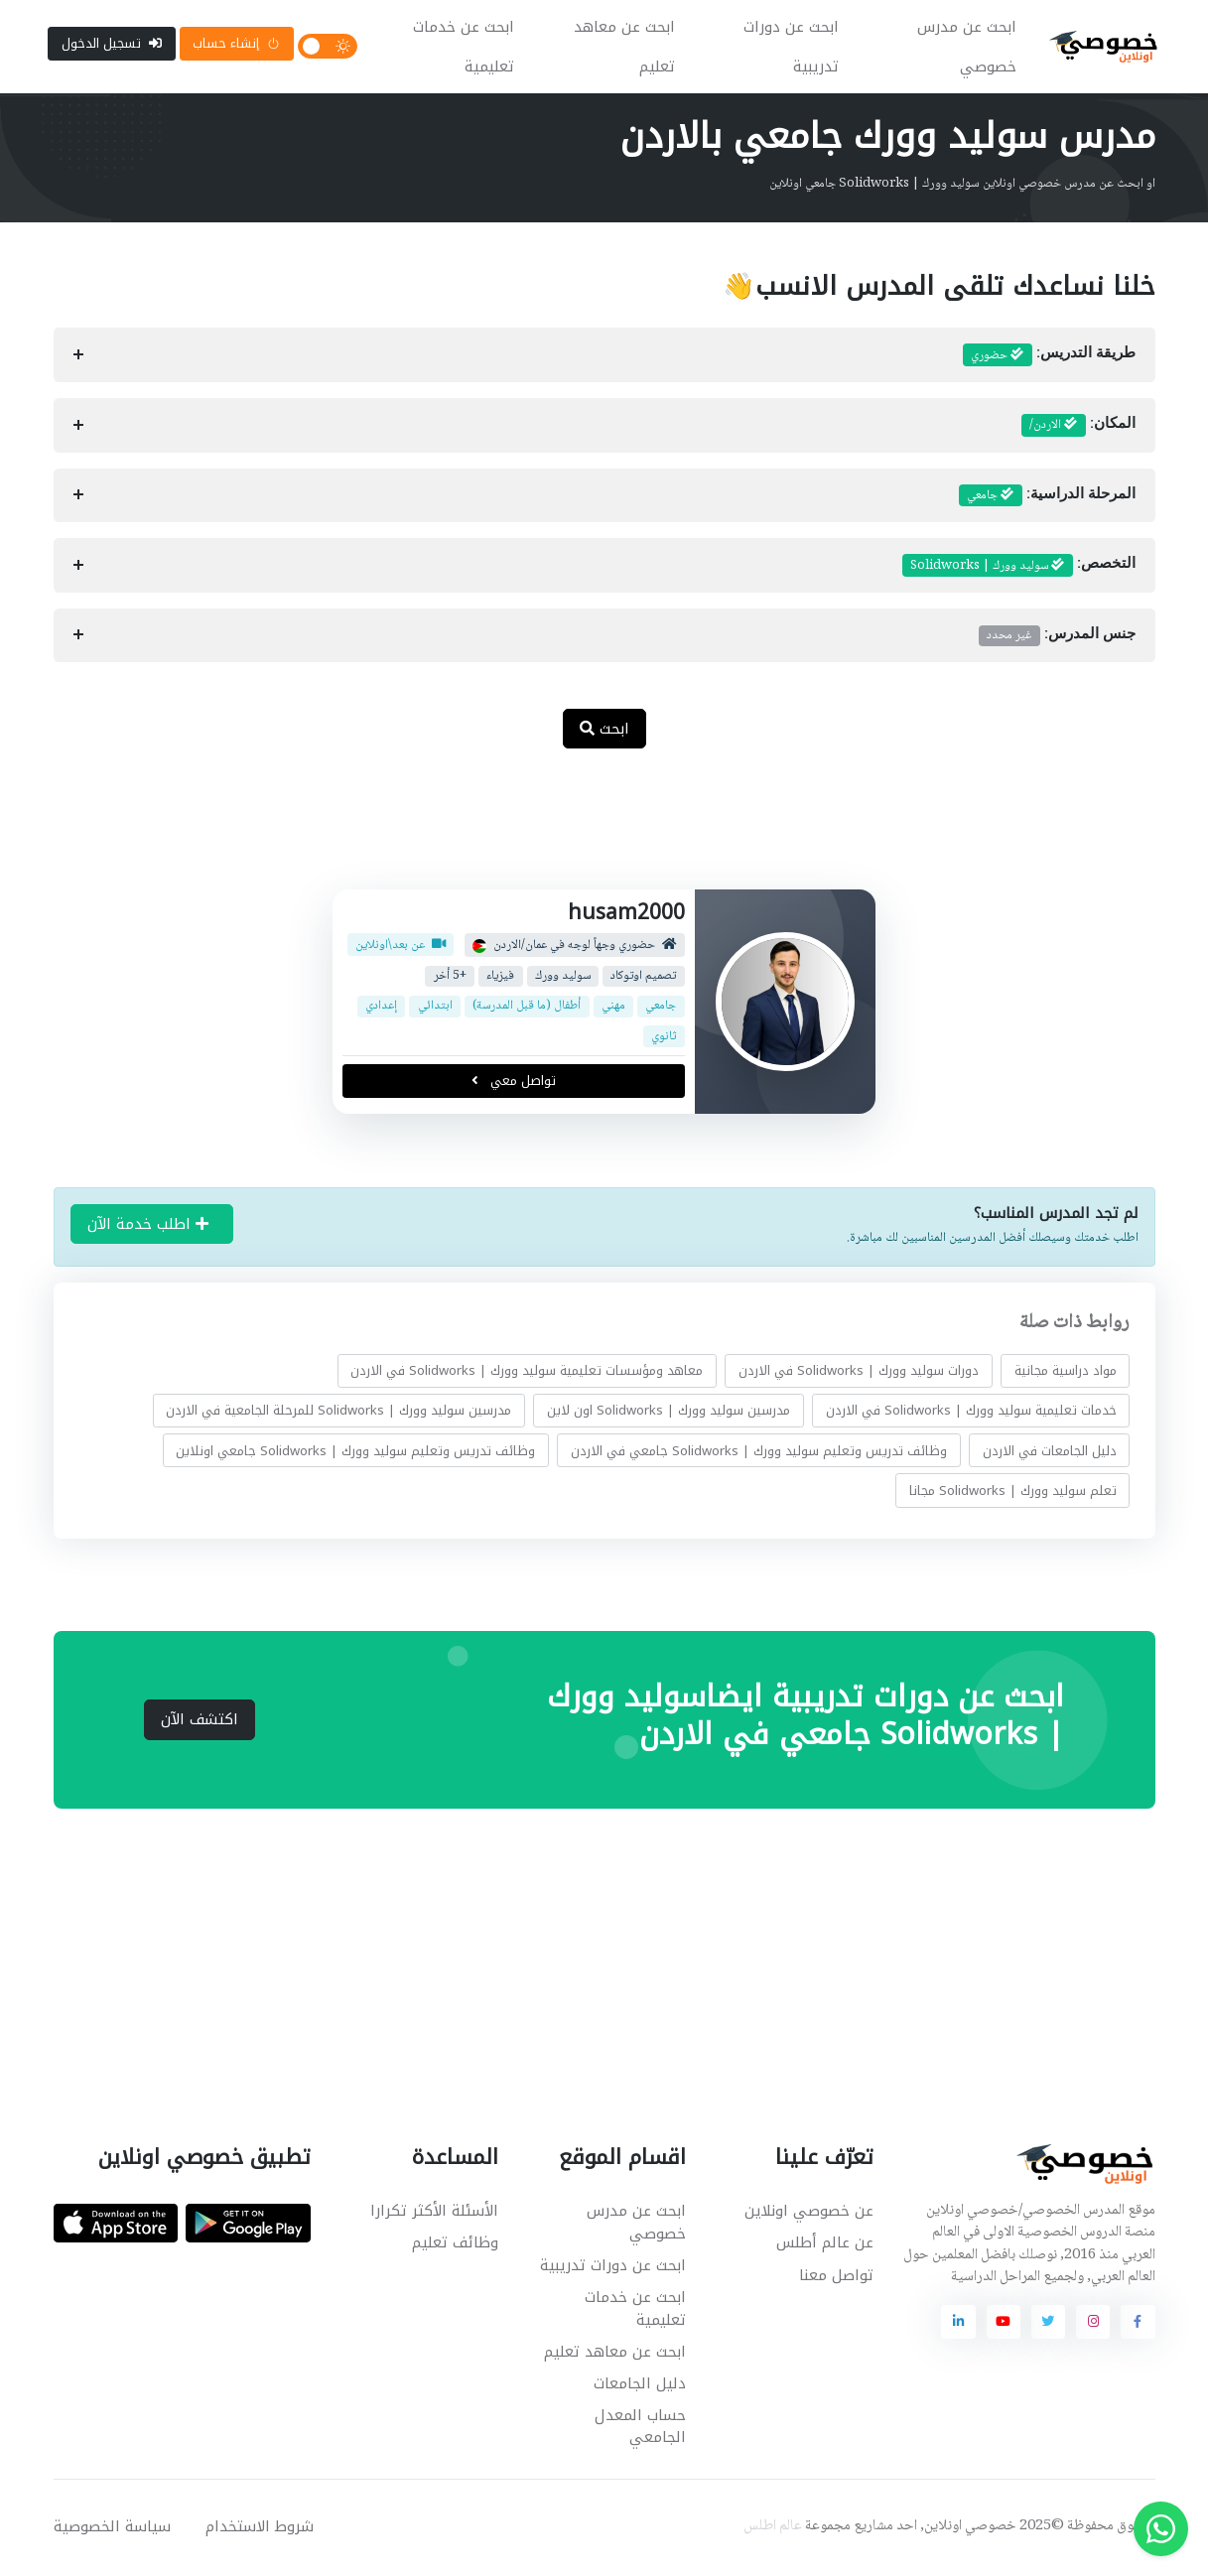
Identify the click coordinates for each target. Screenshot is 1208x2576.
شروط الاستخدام (259, 2528)
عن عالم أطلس (824, 2245)
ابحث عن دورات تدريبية (792, 47)
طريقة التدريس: (1049, 357)
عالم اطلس (772, 2528)
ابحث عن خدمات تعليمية (464, 47)
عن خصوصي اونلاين (808, 2213)
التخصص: (1019, 568)
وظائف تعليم (455, 2245)
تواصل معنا (836, 2277)
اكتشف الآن (199, 1721)
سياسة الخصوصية (112, 2528)
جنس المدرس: (1057, 637)
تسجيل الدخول (112, 44)
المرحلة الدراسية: (1047, 497)
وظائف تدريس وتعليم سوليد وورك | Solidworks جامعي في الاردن (759, 1452)
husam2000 (626, 914)
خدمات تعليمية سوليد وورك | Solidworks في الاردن (970, 1412)
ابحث (604, 731)
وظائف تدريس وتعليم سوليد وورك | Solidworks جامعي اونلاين (355, 1452)
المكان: (1078, 428)
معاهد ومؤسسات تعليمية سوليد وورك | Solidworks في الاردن (526, 1372)
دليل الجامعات (640, 2385)
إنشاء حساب (236, 44)
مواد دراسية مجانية (1064, 1372)
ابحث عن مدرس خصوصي (967, 47)
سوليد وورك (563, 978)
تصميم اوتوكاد (643, 978)
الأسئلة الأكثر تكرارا (434, 2213)
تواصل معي (513, 1082)
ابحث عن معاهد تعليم (625, 47)
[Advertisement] (590, 831)
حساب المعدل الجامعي (640, 2428)
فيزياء (500, 978)
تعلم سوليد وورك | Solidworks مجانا (1012, 1492)
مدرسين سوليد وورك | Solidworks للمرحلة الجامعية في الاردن (338, 1412)
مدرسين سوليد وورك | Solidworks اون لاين (668, 1412)
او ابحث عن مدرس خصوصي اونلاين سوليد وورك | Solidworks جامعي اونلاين (962, 186)
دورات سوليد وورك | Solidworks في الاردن (858, 1372)
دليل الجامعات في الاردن (1049, 1452)
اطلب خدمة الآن (147, 1226)
